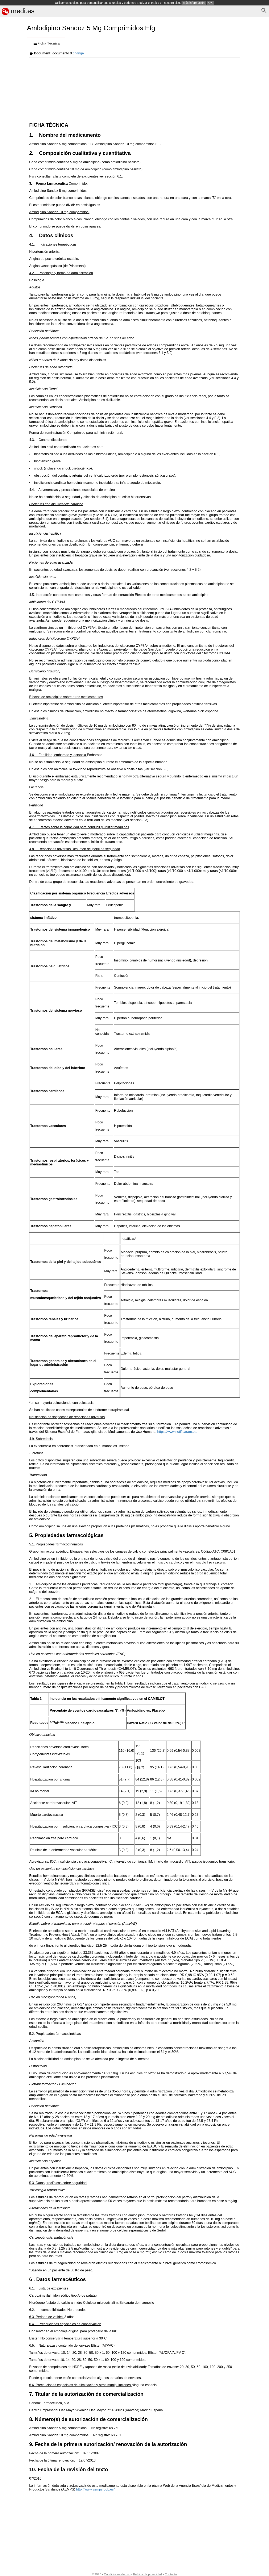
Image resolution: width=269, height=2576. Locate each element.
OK (210, 2)
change (78, 53)
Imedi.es (18, 11)
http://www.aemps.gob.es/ (95, 2489)
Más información (194, 2)
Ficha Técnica (46, 43)
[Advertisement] (12, 188)
